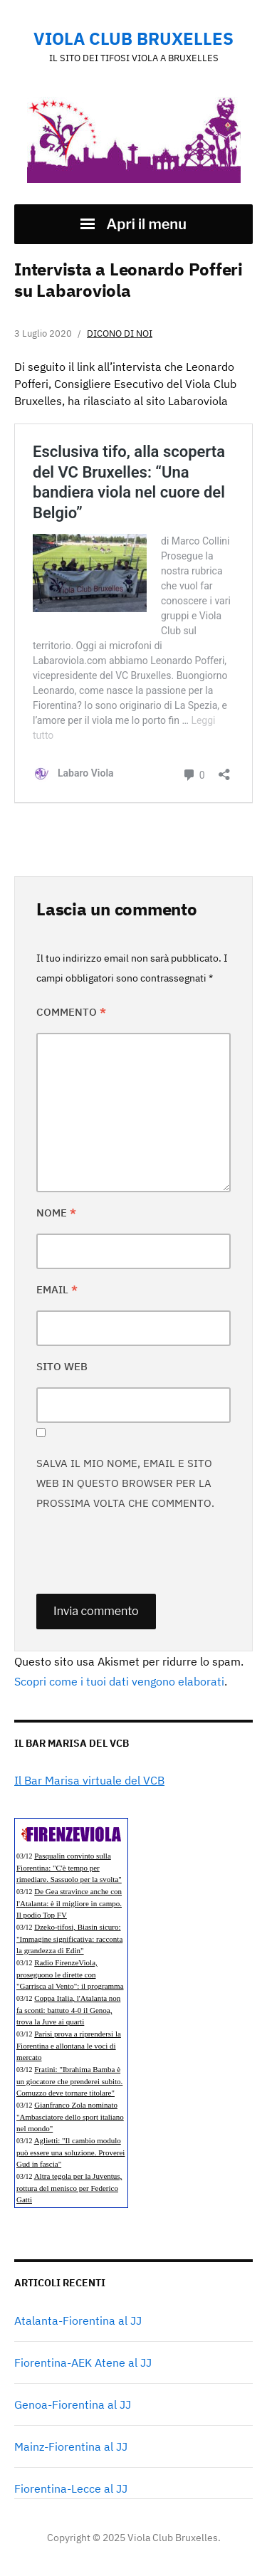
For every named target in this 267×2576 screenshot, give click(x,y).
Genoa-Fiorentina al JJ (72, 2404)
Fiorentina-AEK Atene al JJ (83, 2362)
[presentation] (144, 1551)
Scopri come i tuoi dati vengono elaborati (119, 1681)
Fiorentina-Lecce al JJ (70, 2488)
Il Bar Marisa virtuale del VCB (89, 1780)
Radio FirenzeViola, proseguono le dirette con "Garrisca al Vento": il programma (70, 1974)
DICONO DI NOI (119, 333)
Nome (56, 1212)
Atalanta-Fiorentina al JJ (78, 2320)
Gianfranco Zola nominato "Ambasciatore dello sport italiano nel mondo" (70, 2117)
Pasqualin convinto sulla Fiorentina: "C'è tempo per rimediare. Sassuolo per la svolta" (69, 1867)
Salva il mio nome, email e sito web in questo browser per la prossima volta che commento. (125, 1483)
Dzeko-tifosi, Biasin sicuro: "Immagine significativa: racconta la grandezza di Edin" (69, 1939)
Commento (71, 1012)
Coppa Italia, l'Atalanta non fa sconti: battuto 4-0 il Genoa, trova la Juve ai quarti (68, 2010)
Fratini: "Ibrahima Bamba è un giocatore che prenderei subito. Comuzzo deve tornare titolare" (69, 2081)
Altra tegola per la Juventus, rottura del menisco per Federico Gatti (69, 2188)
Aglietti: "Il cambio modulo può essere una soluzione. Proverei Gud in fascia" (70, 2152)
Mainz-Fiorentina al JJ (70, 2446)
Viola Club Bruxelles (133, 38)
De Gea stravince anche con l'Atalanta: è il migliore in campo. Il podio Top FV (69, 1903)
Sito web (62, 1366)
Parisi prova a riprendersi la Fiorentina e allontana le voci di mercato (68, 2045)
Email (57, 1289)
